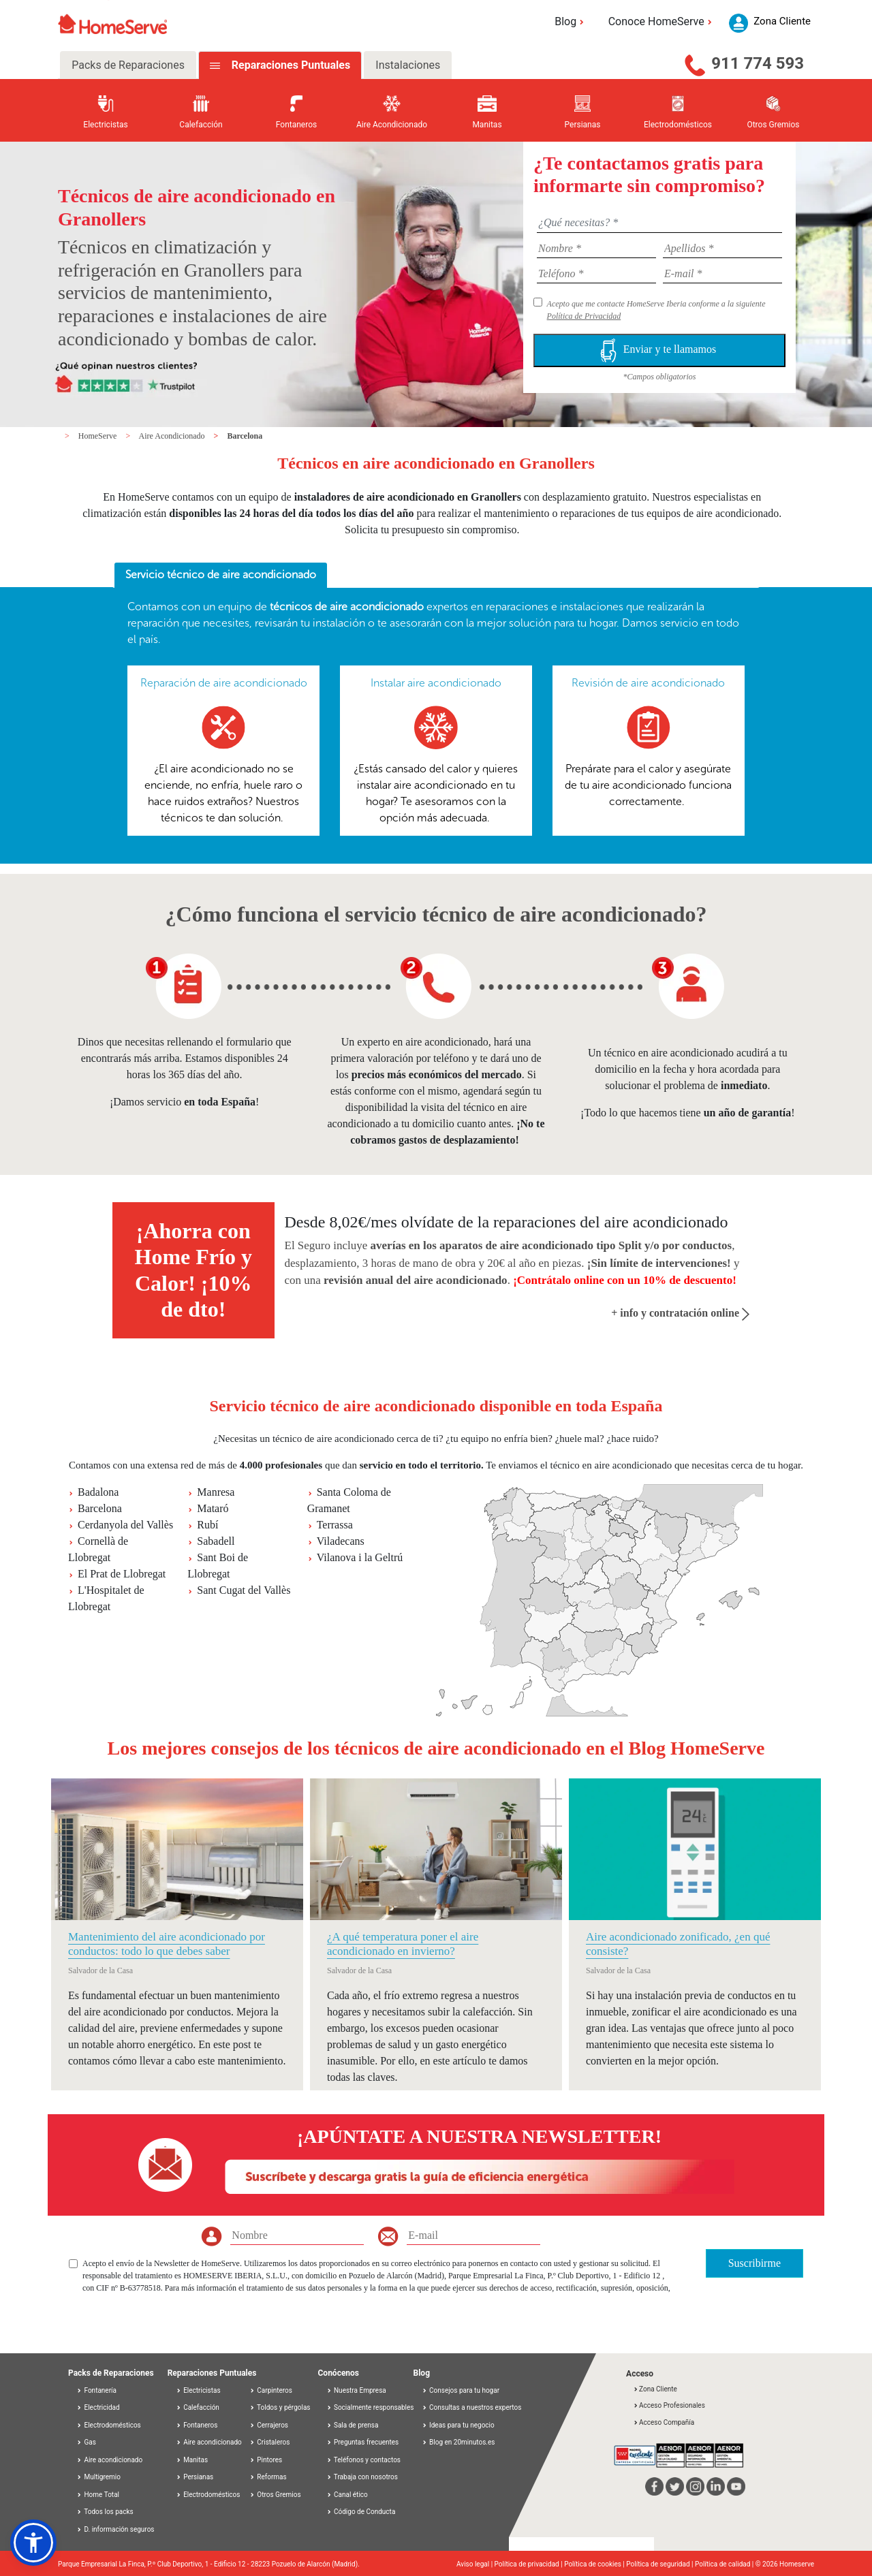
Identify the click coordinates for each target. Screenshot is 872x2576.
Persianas (195, 2477)
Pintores (265, 2460)
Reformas (268, 2477)
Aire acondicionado (109, 2460)
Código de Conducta (361, 2511)
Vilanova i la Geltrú (360, 1557)
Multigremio (98, 2477)
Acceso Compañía (663, 2422)
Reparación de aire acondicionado (223, 682)
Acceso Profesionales (669, 2405)
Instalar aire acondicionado (436, 682)
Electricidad (98, 2407)
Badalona (98, 1492)
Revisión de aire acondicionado (648, 682)
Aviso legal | (475, 2564)
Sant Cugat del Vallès (243, 1590)
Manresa (215, 1492)
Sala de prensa (352, 2425)
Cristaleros (269, 2442)
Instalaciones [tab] (407, 65)
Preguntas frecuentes (362, 2442)
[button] (33, 2542)
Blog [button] (571, 21)
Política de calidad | (725, 2564)
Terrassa (335, 1524)
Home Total (97, 2494)
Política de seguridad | (660, 2564)
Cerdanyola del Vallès (125, 1524)
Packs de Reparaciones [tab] (128, 65)
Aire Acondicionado (173, 436)
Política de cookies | (595, 2564)
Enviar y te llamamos (659, 350)
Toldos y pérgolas (280, 2407)
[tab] (220, 575)
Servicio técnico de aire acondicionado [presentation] (220, 574)
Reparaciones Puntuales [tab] (289, 65)
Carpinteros (270, 2390)
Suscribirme (754, 2263)
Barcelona (244, 436)
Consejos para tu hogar (461, 2390)
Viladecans (340, 1541)
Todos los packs (105, 2511)
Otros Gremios (275, 2494)
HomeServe (98, 436)
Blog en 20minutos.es (458, 2442)
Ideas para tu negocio (458, 2425)
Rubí (207, 1524)
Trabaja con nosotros (362, 2477)
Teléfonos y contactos (363, 2460)
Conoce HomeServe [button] (662, 21)
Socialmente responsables (370, 2407)
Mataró (212, 1508)
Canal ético (347, 2494)
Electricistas (198, 2390)
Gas (86, 2442)
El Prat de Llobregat (122, 1574)
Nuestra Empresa (356, 2390)
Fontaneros (197, 2425)
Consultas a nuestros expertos (472, 2407)
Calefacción (197, 2407)
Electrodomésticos (108, 2425)
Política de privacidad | (530, 2564)
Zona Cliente (655, 2389)
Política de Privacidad (584, 316)
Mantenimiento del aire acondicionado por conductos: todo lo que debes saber (166, 1943)
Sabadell (215, 1541)
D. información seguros (115, 2529)
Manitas (192, 2460)
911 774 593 (757, 63)
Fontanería (96, 2390)
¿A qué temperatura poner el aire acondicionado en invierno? (402, 1943)
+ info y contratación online (680, 1313)
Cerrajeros (268, 2425)
